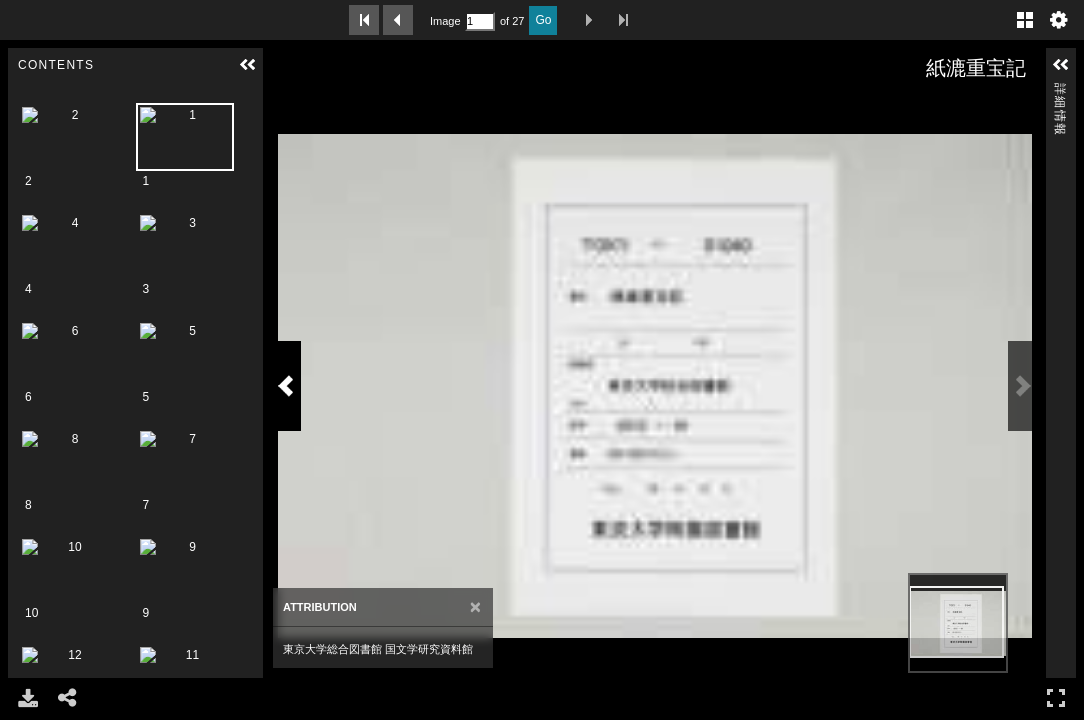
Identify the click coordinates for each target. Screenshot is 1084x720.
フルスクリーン (1056, 697)
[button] (248, 65)
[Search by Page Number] (480, 21)
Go (543, 20)
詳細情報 (1060, 91)
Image (445, 21)
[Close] (450, 637)
